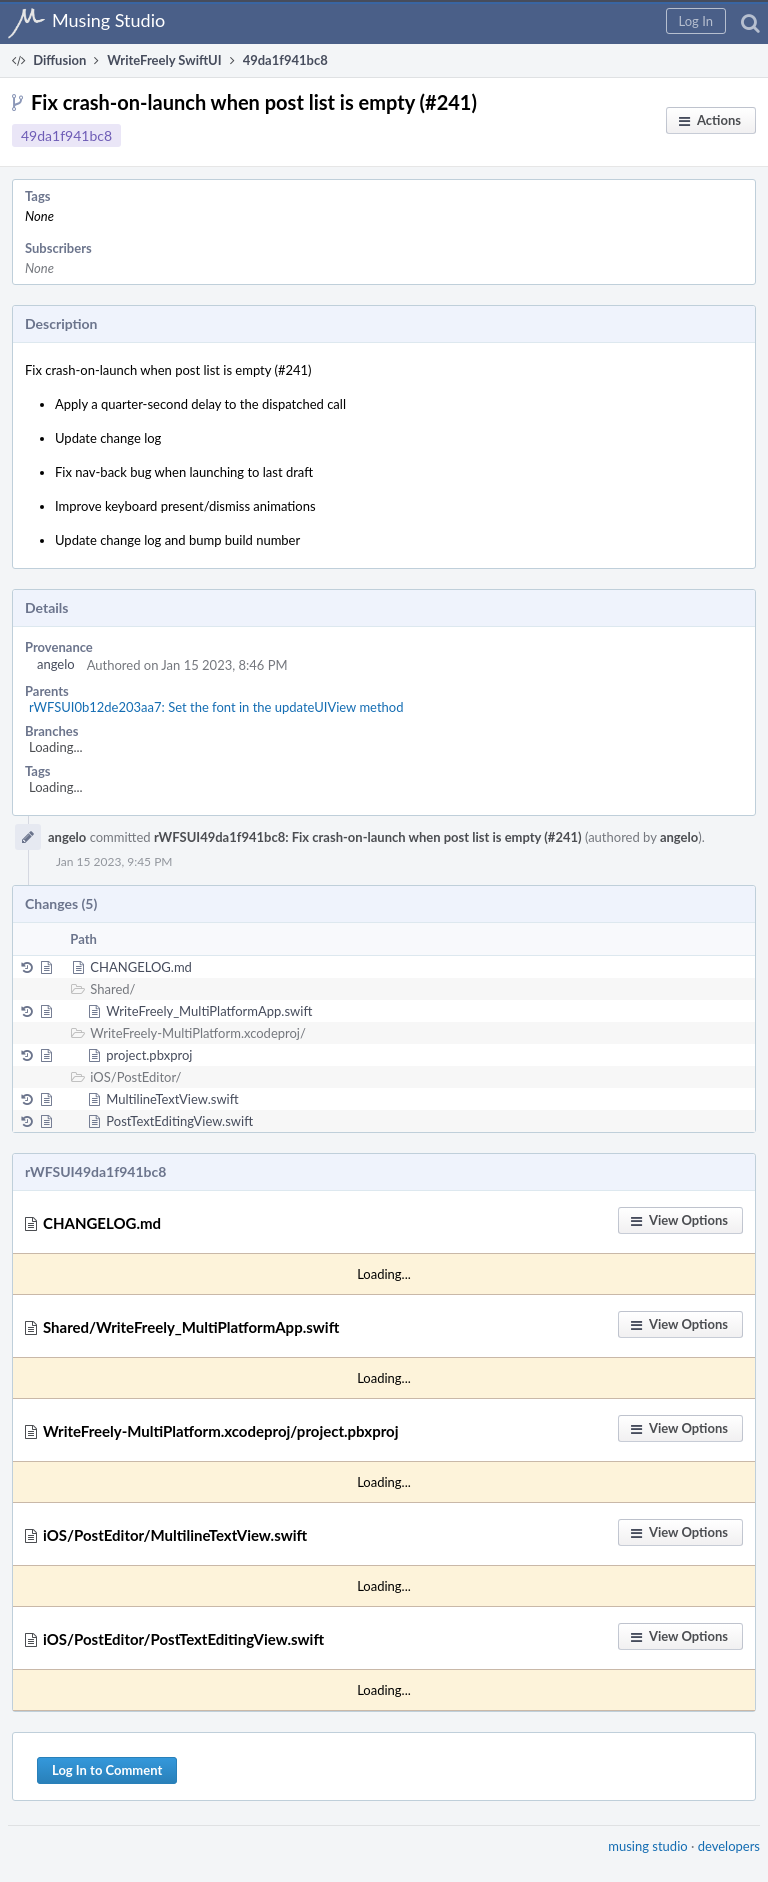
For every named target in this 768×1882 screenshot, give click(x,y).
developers (729, 1846)
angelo (56, 664)
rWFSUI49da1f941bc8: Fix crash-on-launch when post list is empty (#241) (368, 837)
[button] (696, 21)
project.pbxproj (149, 1055)
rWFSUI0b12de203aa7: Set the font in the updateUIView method (216, 707)
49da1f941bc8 (66, 135)
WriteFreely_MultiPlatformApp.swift (209, 1011)
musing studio (647, 1846)
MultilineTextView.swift (172, 1099)
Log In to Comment (107, 1770)
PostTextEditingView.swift (179, 1121)
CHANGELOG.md (141, 967)
